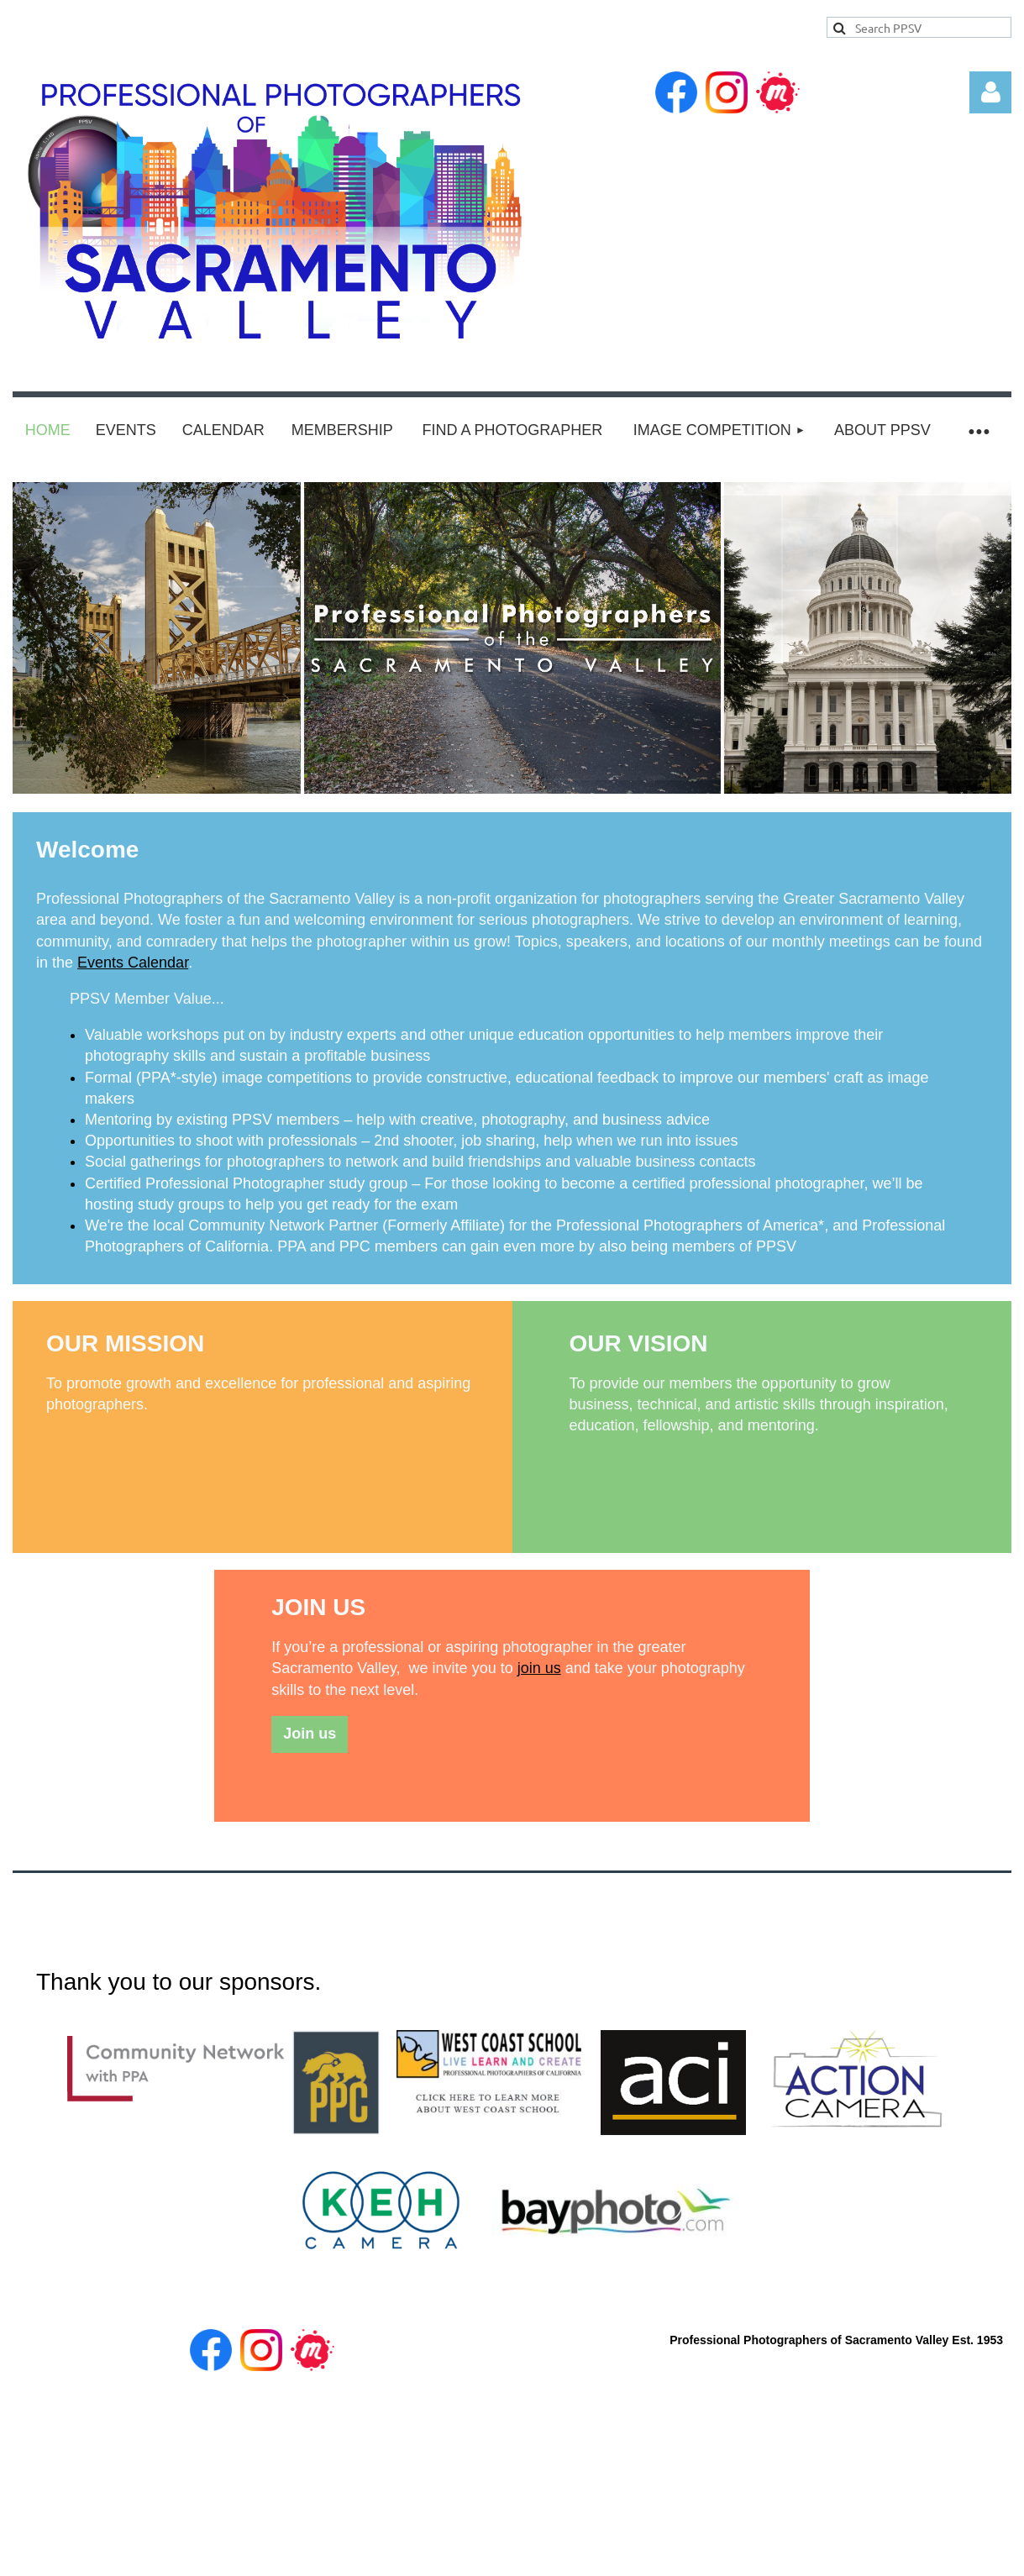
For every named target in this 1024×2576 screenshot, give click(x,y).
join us (539, 1668)
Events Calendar (132, 962)
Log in (990, 92)
